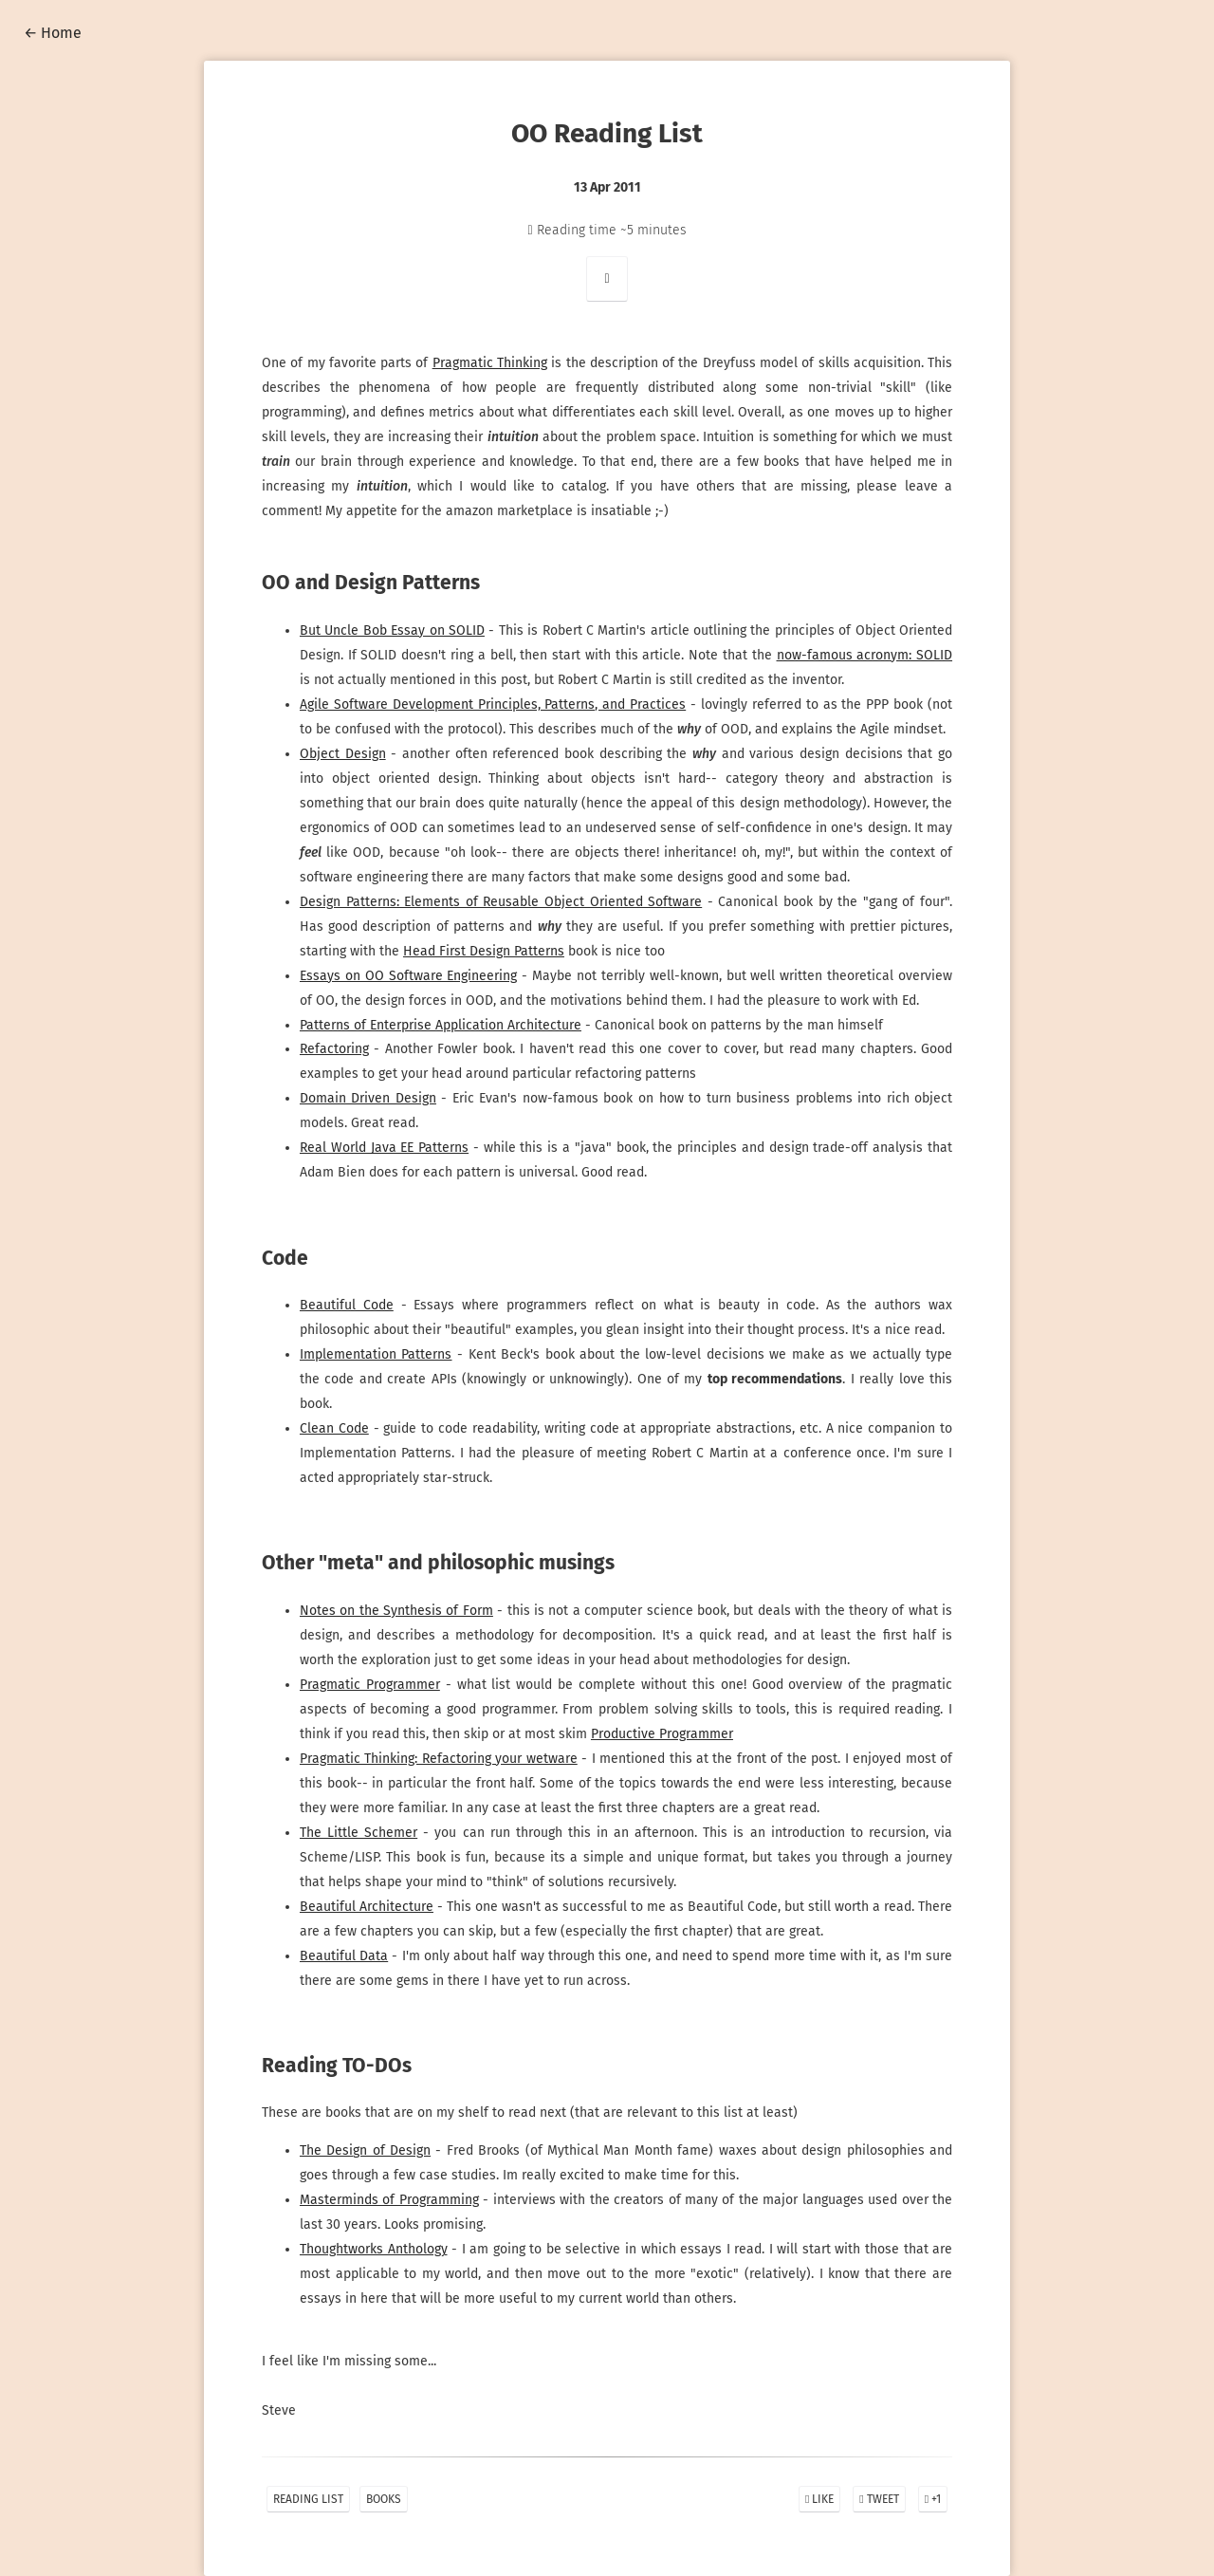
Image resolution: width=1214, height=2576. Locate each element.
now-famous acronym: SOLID (861, 655)
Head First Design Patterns (486, 951)
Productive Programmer (665, 1734)
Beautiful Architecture (370, 1907)
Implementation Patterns (378, 1354)
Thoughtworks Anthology (376, 2249)
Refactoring (337, 1049)
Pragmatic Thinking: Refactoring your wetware (441, 1759)
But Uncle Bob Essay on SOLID (394, 630)
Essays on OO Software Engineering (411, 976)
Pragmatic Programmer (372, 1685)
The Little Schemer (361, 1833)
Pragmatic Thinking (501, 363)
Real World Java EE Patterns (386, 1148)
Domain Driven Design (370, 1098)
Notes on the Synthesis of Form (398, 1611)
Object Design (345, 754)
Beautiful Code (349, 1305)
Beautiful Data (348, 1956)
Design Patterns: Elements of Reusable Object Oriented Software (502, 902)
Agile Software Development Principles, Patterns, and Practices (495, 704)
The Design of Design (367, 2150)
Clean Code (337, 1428)
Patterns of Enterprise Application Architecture (443, 1025)
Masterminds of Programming (392, 2200)
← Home (53, 33)
